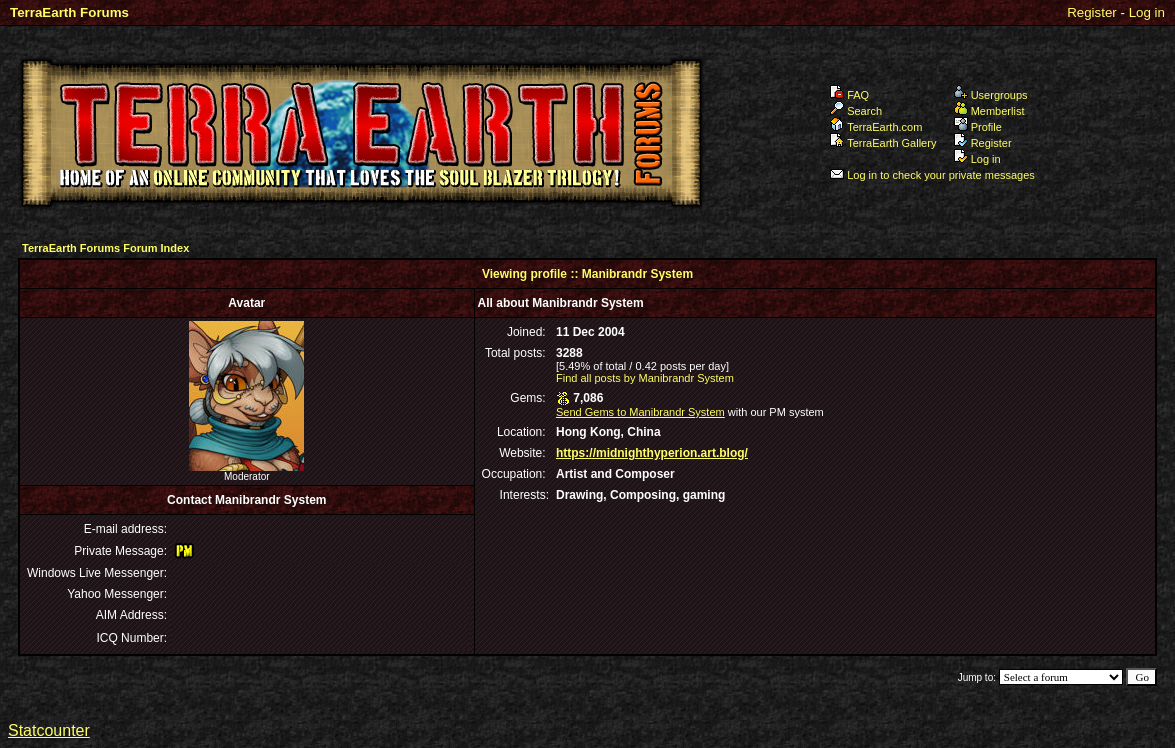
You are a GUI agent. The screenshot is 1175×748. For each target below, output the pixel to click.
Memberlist (989, 111)
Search (856, 111)
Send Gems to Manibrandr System (640, 412)
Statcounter (49, 730)
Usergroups (991, 95)
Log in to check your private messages (932, 175)
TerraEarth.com (876, 127)
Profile (978, 127)
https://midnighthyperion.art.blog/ (652, 453)
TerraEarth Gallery (883, 143)
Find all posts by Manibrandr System (645, 378)
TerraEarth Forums (69, 12)
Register (1092, 12)
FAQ (849, 95)
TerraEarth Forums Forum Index (105, 248)
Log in (1147, 12)
